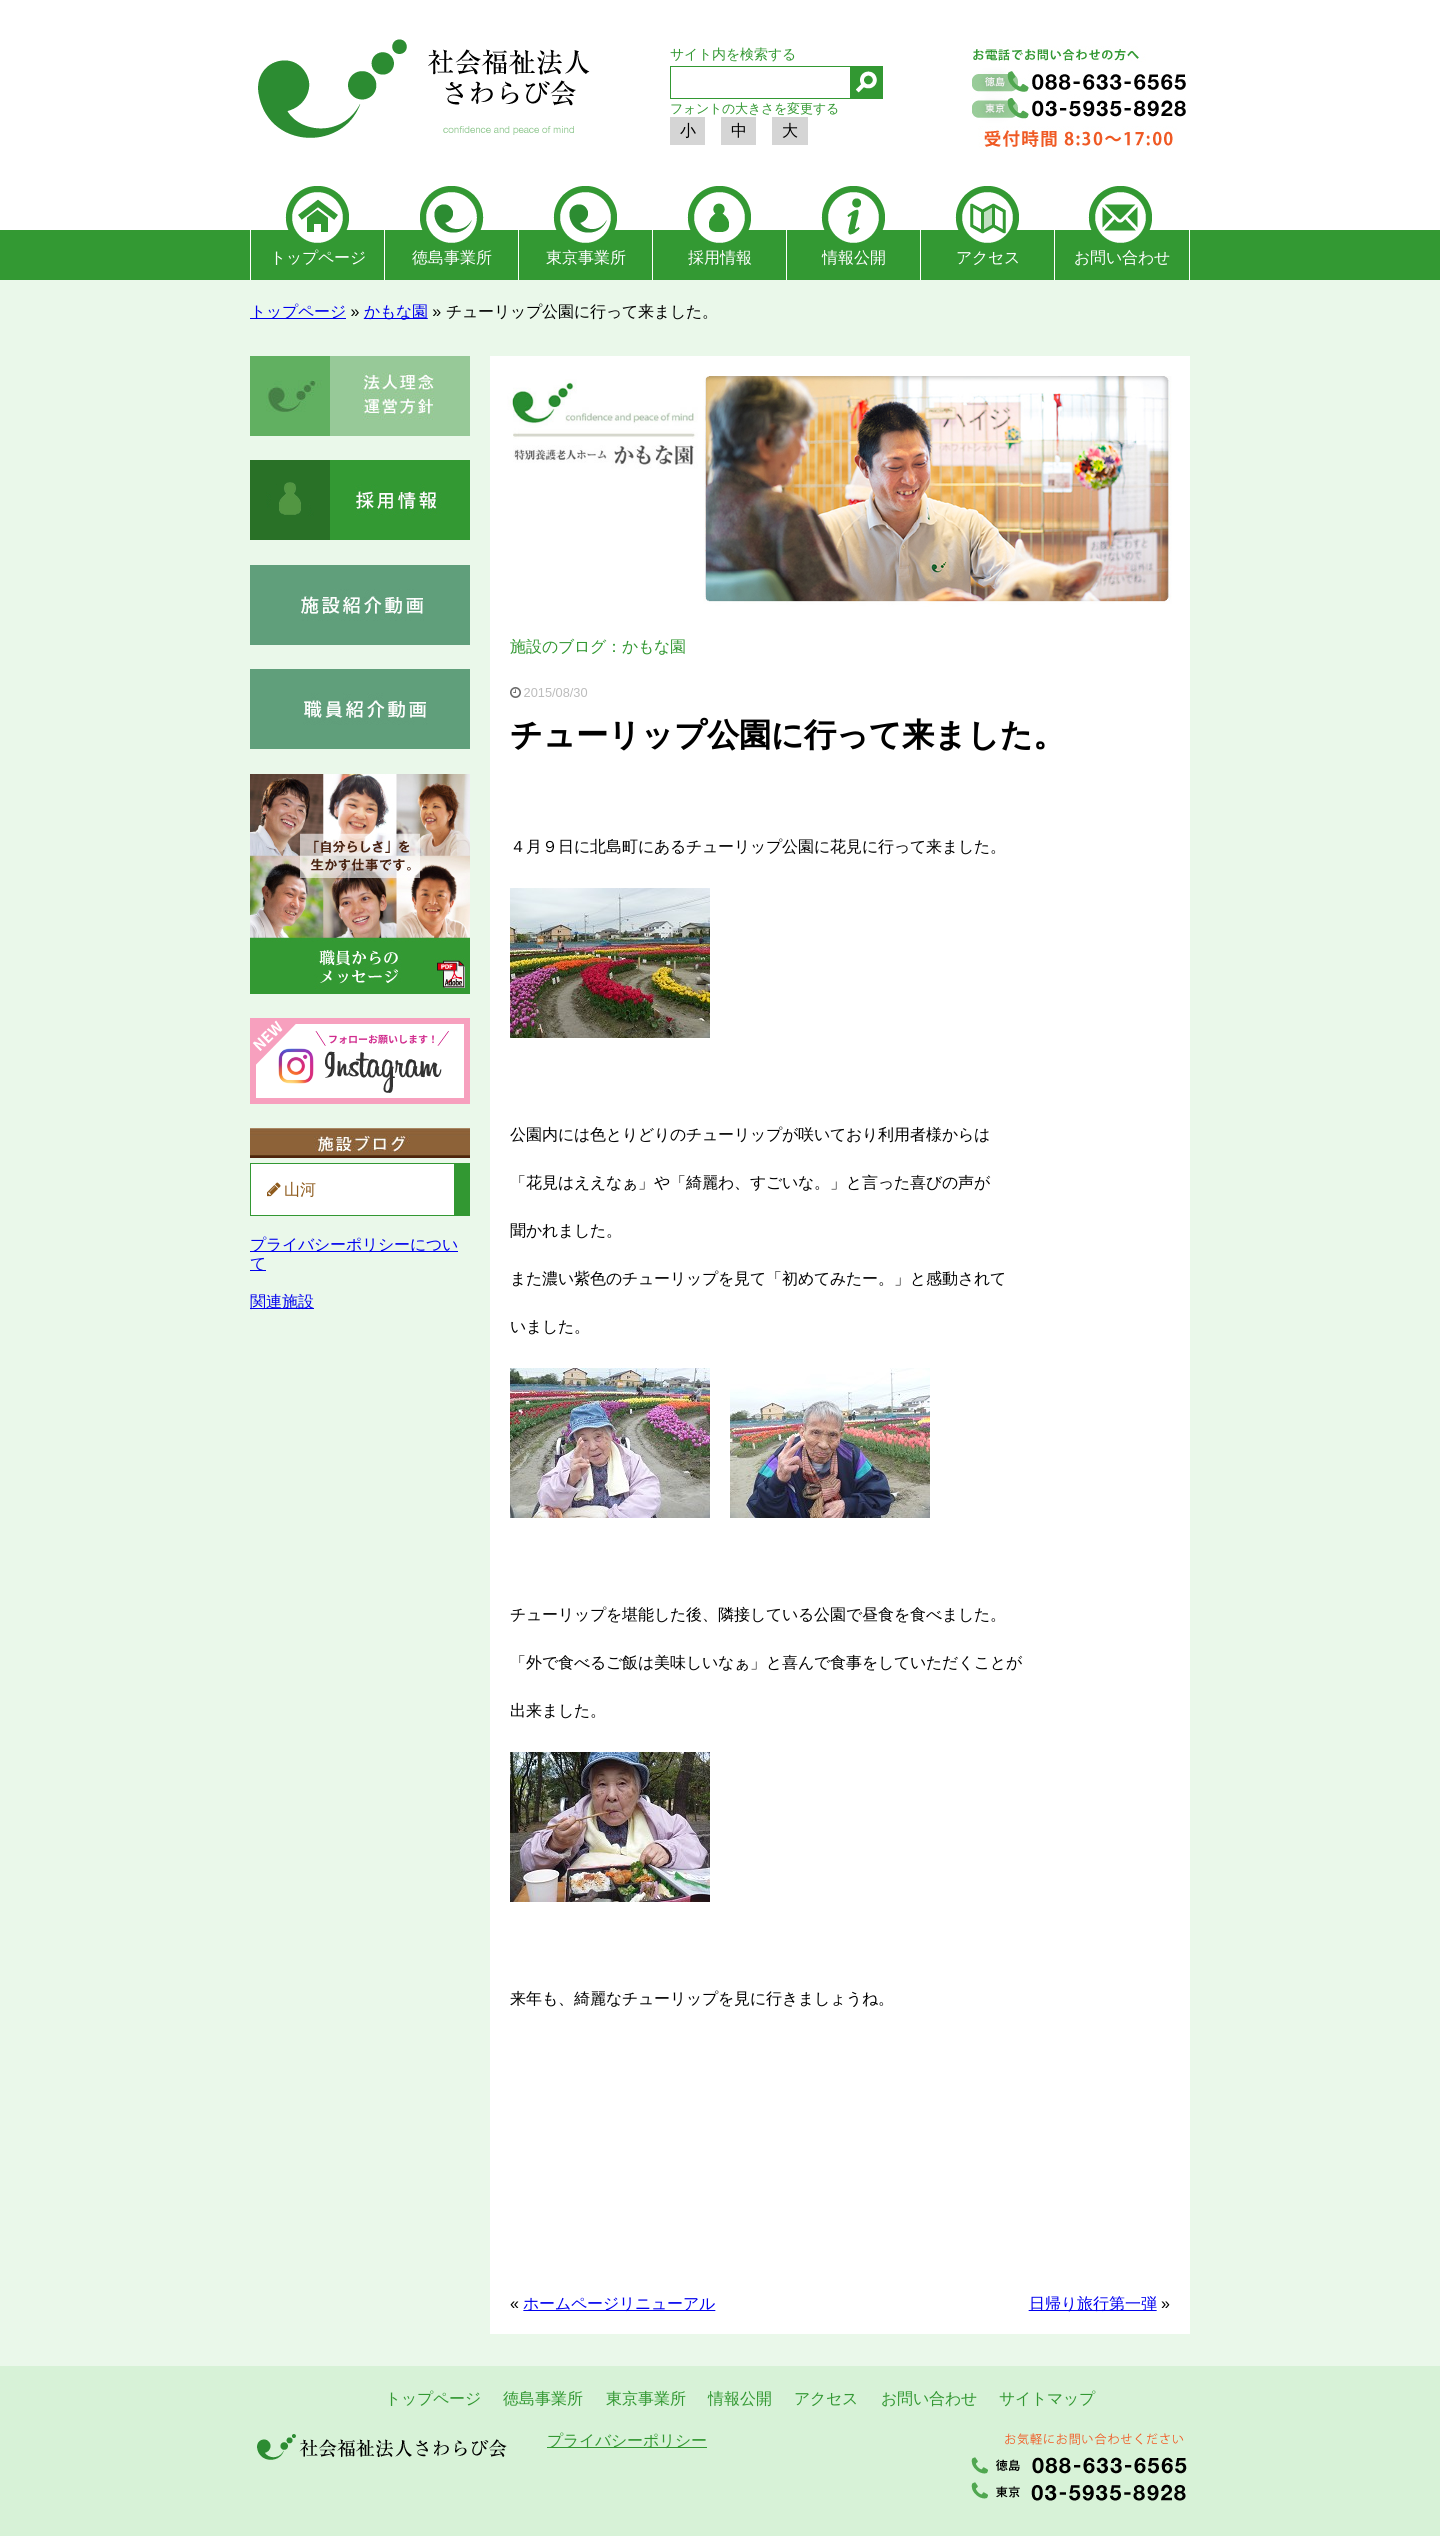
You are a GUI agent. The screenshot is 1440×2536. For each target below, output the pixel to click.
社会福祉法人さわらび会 (420, 92)
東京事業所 (586, 257)
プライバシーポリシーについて (354, 1253)
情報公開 (854, 257)
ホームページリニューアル (619, 2303)
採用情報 (720, 257)
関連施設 (282, 1301)
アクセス (988, 257)
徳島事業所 (452, 257)
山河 (300, 1189)
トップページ (318, 257)
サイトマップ (1047, 2398)
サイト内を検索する (733, 54)
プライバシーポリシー (627, 2440)
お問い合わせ (1122, 257)
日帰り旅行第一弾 (1093, 2303)
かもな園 (396, 311)
